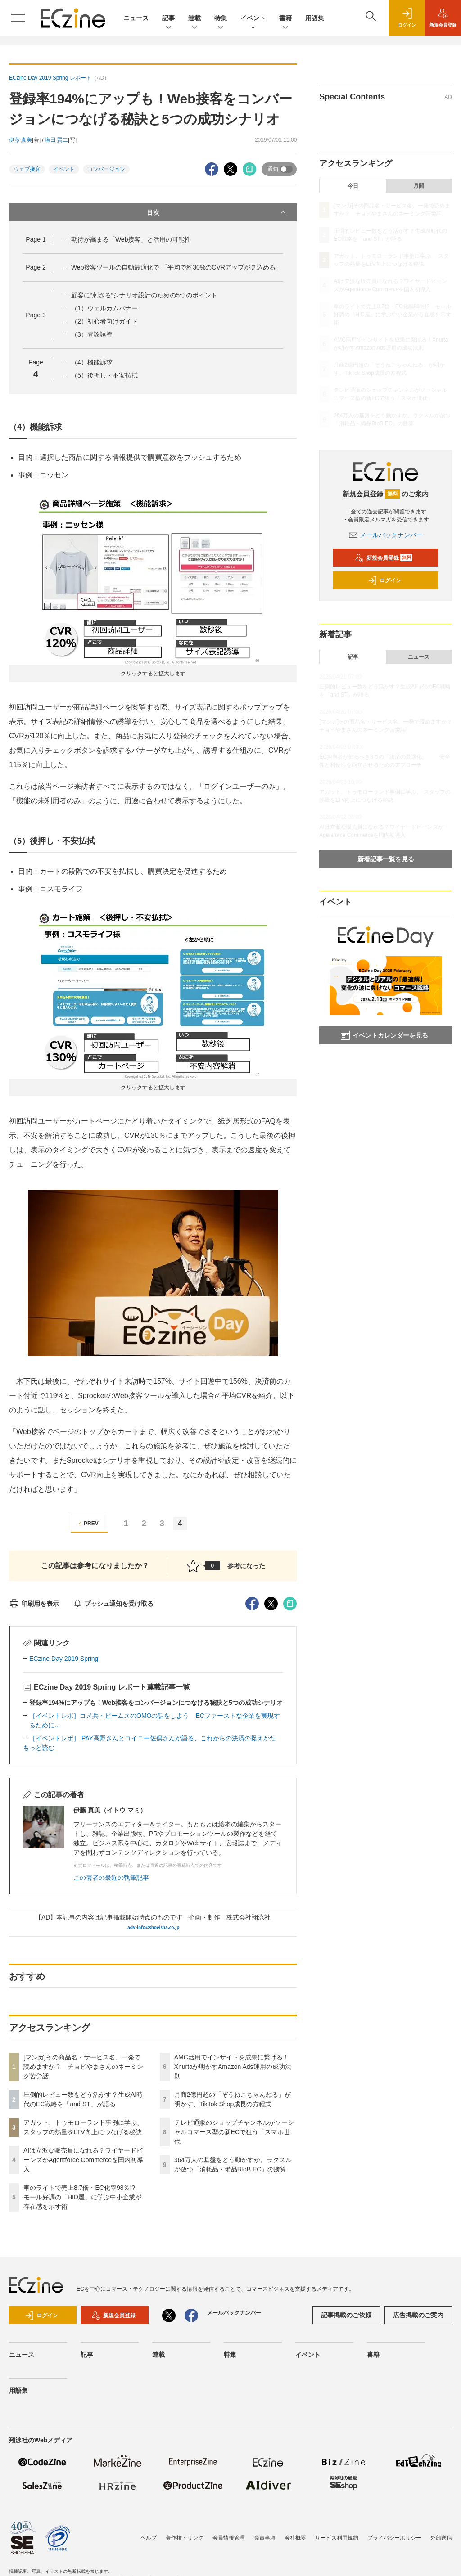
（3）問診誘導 (92, 334)
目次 (217, 212)
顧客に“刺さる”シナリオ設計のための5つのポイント (144, 295)
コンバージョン (106, 169)
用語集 (314, 18)
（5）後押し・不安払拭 (104, 375)
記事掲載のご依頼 (346, 2315)
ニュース (136, 18)
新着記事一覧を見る (385, 859)
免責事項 (265, 2538)
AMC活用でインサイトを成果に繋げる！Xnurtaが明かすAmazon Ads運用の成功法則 (232, 2067)
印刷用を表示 (34, 1603)
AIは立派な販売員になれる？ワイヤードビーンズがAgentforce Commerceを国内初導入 (83, 2160)
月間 (418, 186)
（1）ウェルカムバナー (104, 308)
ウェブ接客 (27, 169)
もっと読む (38, 1747)
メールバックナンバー (386, 535)
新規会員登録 (384, 557)
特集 (220, 18)
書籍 (285, 18)
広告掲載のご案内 (418, 2315)
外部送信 (441, 2538)
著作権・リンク (184, 2538)
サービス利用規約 (336, 2538)
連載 (194, 18)
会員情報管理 (228, 2538)
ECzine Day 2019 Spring (63, 1658)
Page (35, 239)
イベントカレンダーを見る (384, 1035)
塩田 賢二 (56, 140)
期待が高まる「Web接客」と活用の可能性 (131, 239)
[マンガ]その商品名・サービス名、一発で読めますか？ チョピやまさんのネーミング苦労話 (83, 2067)
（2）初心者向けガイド (104, 321)
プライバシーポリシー (394, 2538)
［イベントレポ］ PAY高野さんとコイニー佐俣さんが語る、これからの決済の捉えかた (152, 1738)
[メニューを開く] (18, 18)
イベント (253, 18)
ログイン (384, 580)
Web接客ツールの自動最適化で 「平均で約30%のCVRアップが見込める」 (176, 267)
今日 (353, 186)
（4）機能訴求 (92, 362)
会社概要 (295, 2538)
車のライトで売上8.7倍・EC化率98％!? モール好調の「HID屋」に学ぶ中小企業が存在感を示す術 (82, 2197)
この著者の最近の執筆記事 (111, 1877)
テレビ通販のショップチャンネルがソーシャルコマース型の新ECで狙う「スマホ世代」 (234, 2132)
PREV (87, 1524)
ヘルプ (148, 2538)
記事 (168, 18)
